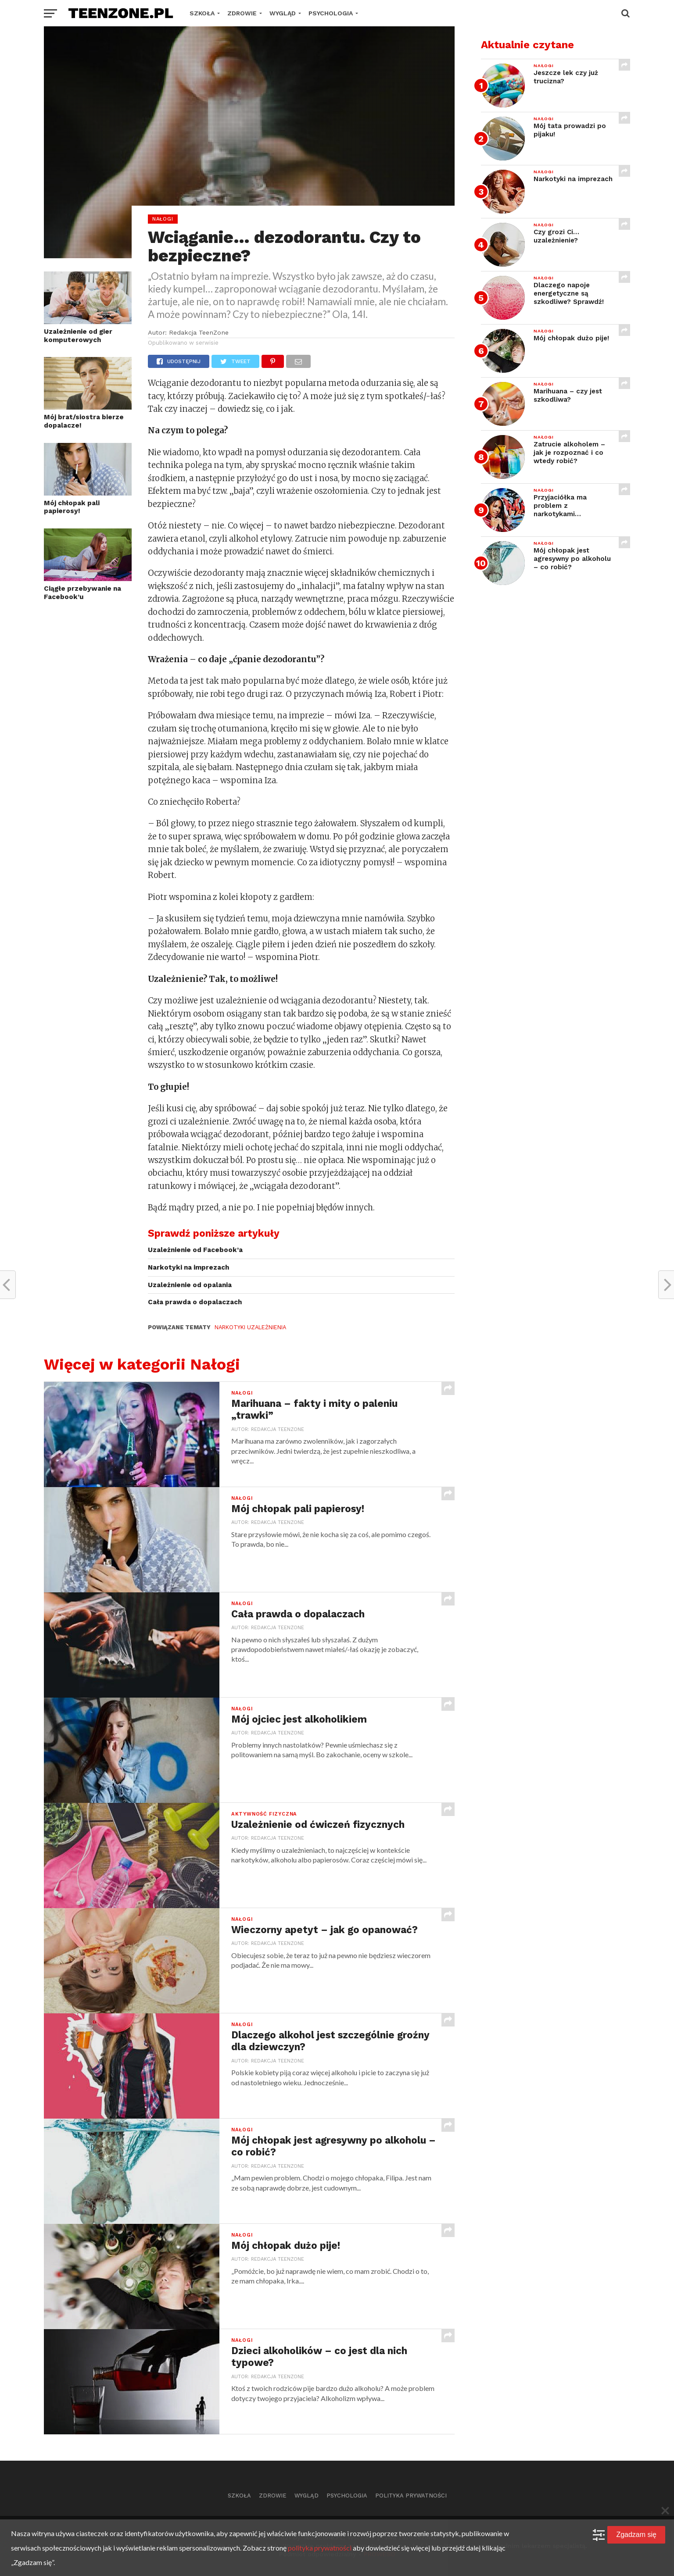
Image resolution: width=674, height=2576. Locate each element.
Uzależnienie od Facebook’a (195, 1250)
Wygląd (282, 13)
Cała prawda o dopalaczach (195, 1302)
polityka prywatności (319, 2548)
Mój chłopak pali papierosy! (72, 507)
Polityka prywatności (411, 2495)
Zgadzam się (636, 2534)
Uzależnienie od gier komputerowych (78, 336)
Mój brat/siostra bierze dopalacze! (84, 421)
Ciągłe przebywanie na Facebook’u (82, 593)
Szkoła (202, 13)
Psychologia (330, 13)
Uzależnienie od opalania (190, 1285)
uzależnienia (265, 1327)
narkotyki (229, 1327)
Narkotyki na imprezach (188, 1267)
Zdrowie (242, 13)
